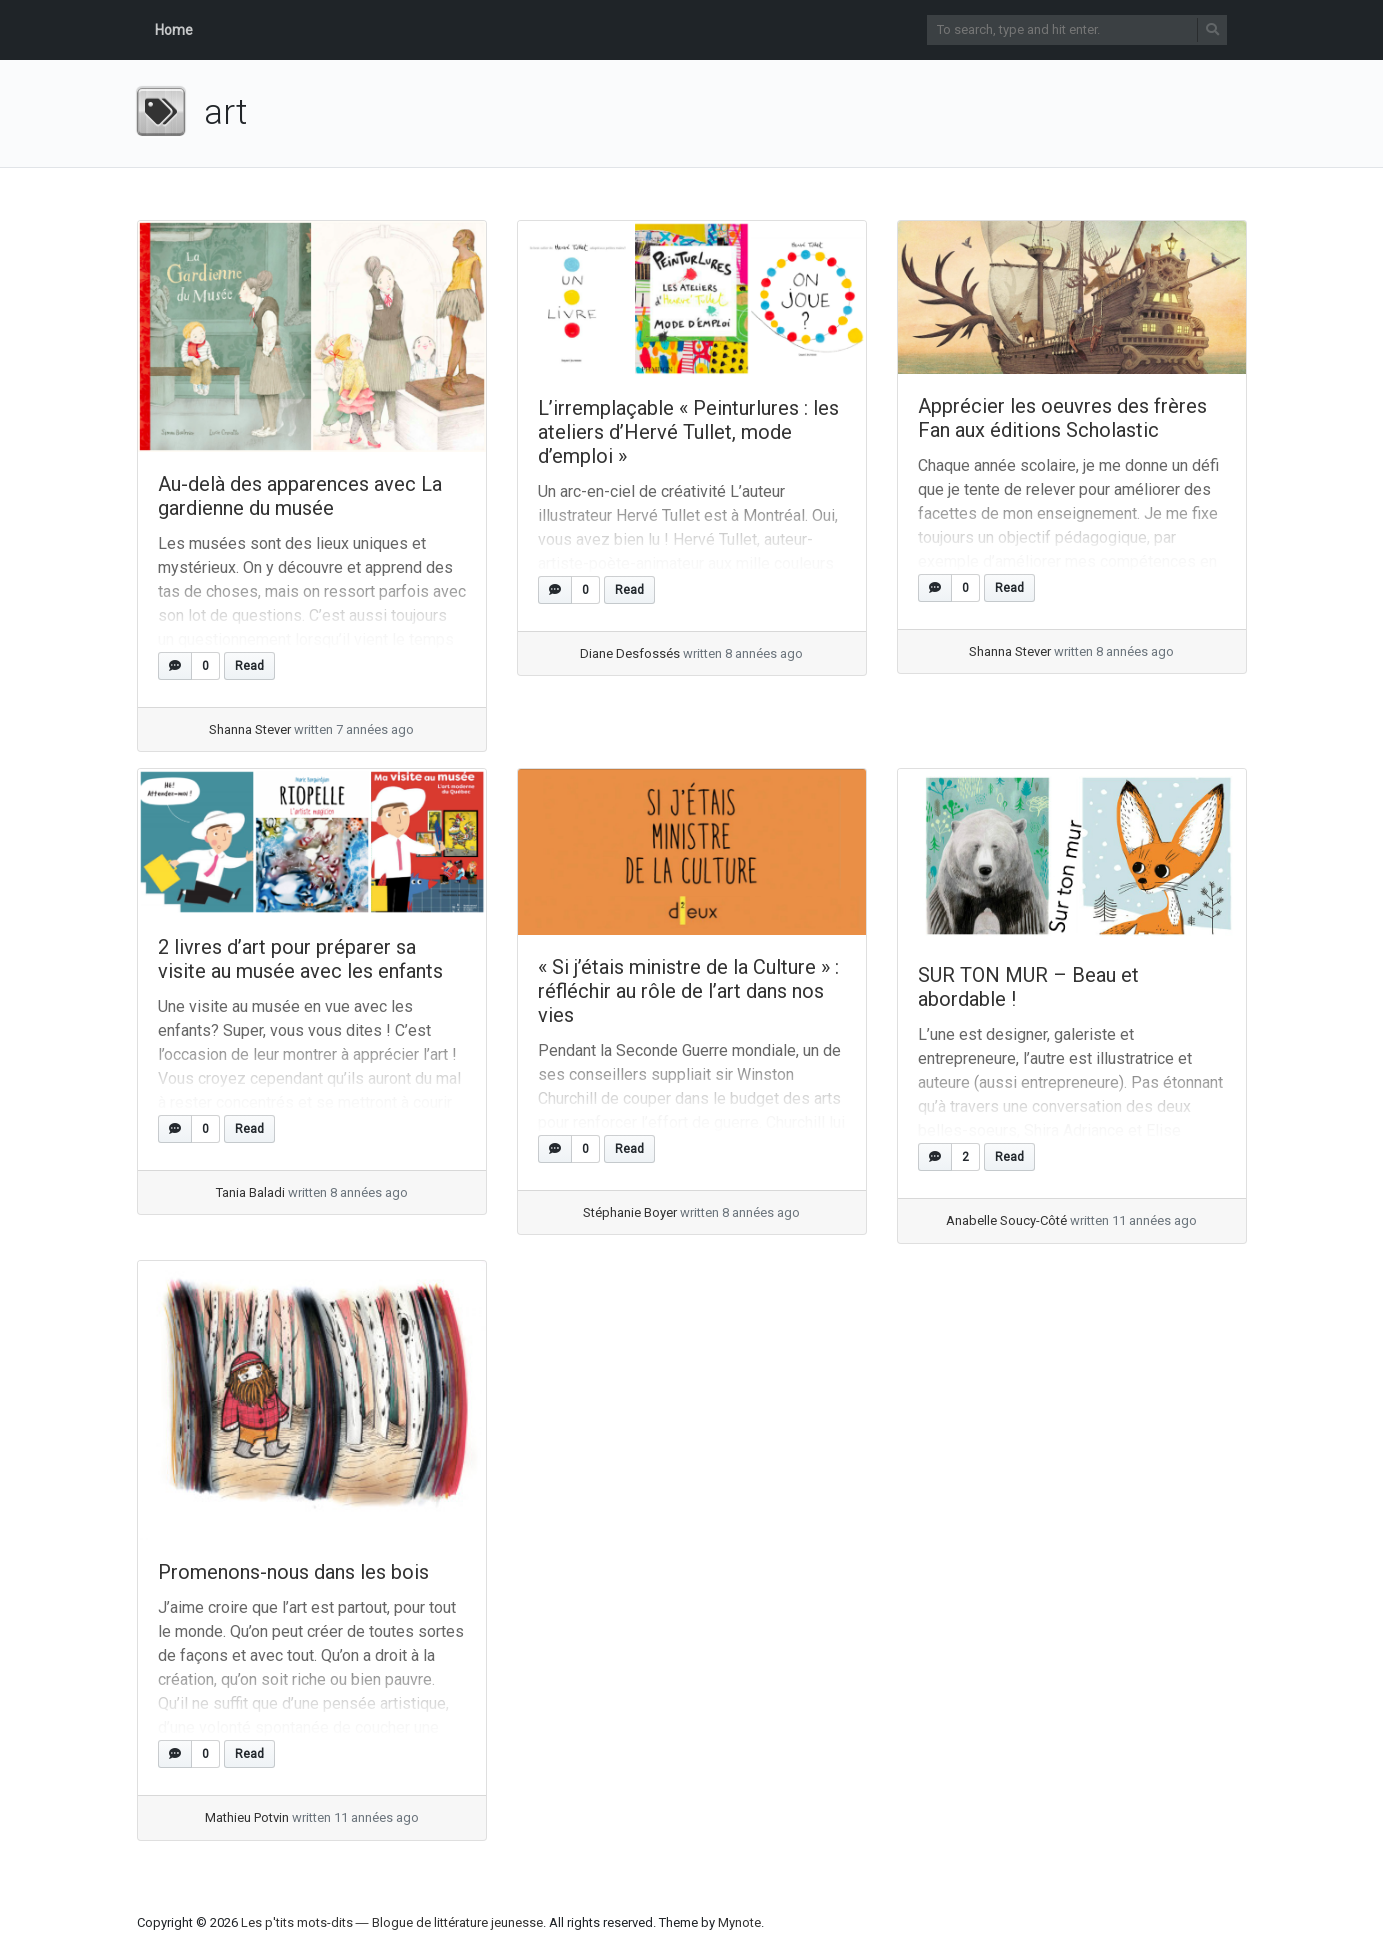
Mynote (739, 1922)
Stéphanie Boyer (630, 1212)
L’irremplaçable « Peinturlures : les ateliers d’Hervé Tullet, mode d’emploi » (688, 432)
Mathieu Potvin (247, 1817)
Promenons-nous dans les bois (293, 1572)
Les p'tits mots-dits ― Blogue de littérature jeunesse (392, 1922)
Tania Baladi (250, 1192)
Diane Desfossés (630, 653)
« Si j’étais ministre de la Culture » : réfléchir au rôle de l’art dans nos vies (688, 991)
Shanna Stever (250, 729)
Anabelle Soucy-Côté (1006, 1220)
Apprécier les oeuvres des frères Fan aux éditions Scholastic (1062, 418)
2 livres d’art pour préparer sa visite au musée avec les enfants (300, 959)
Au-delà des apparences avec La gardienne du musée (300, 496)
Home (174, 30)
